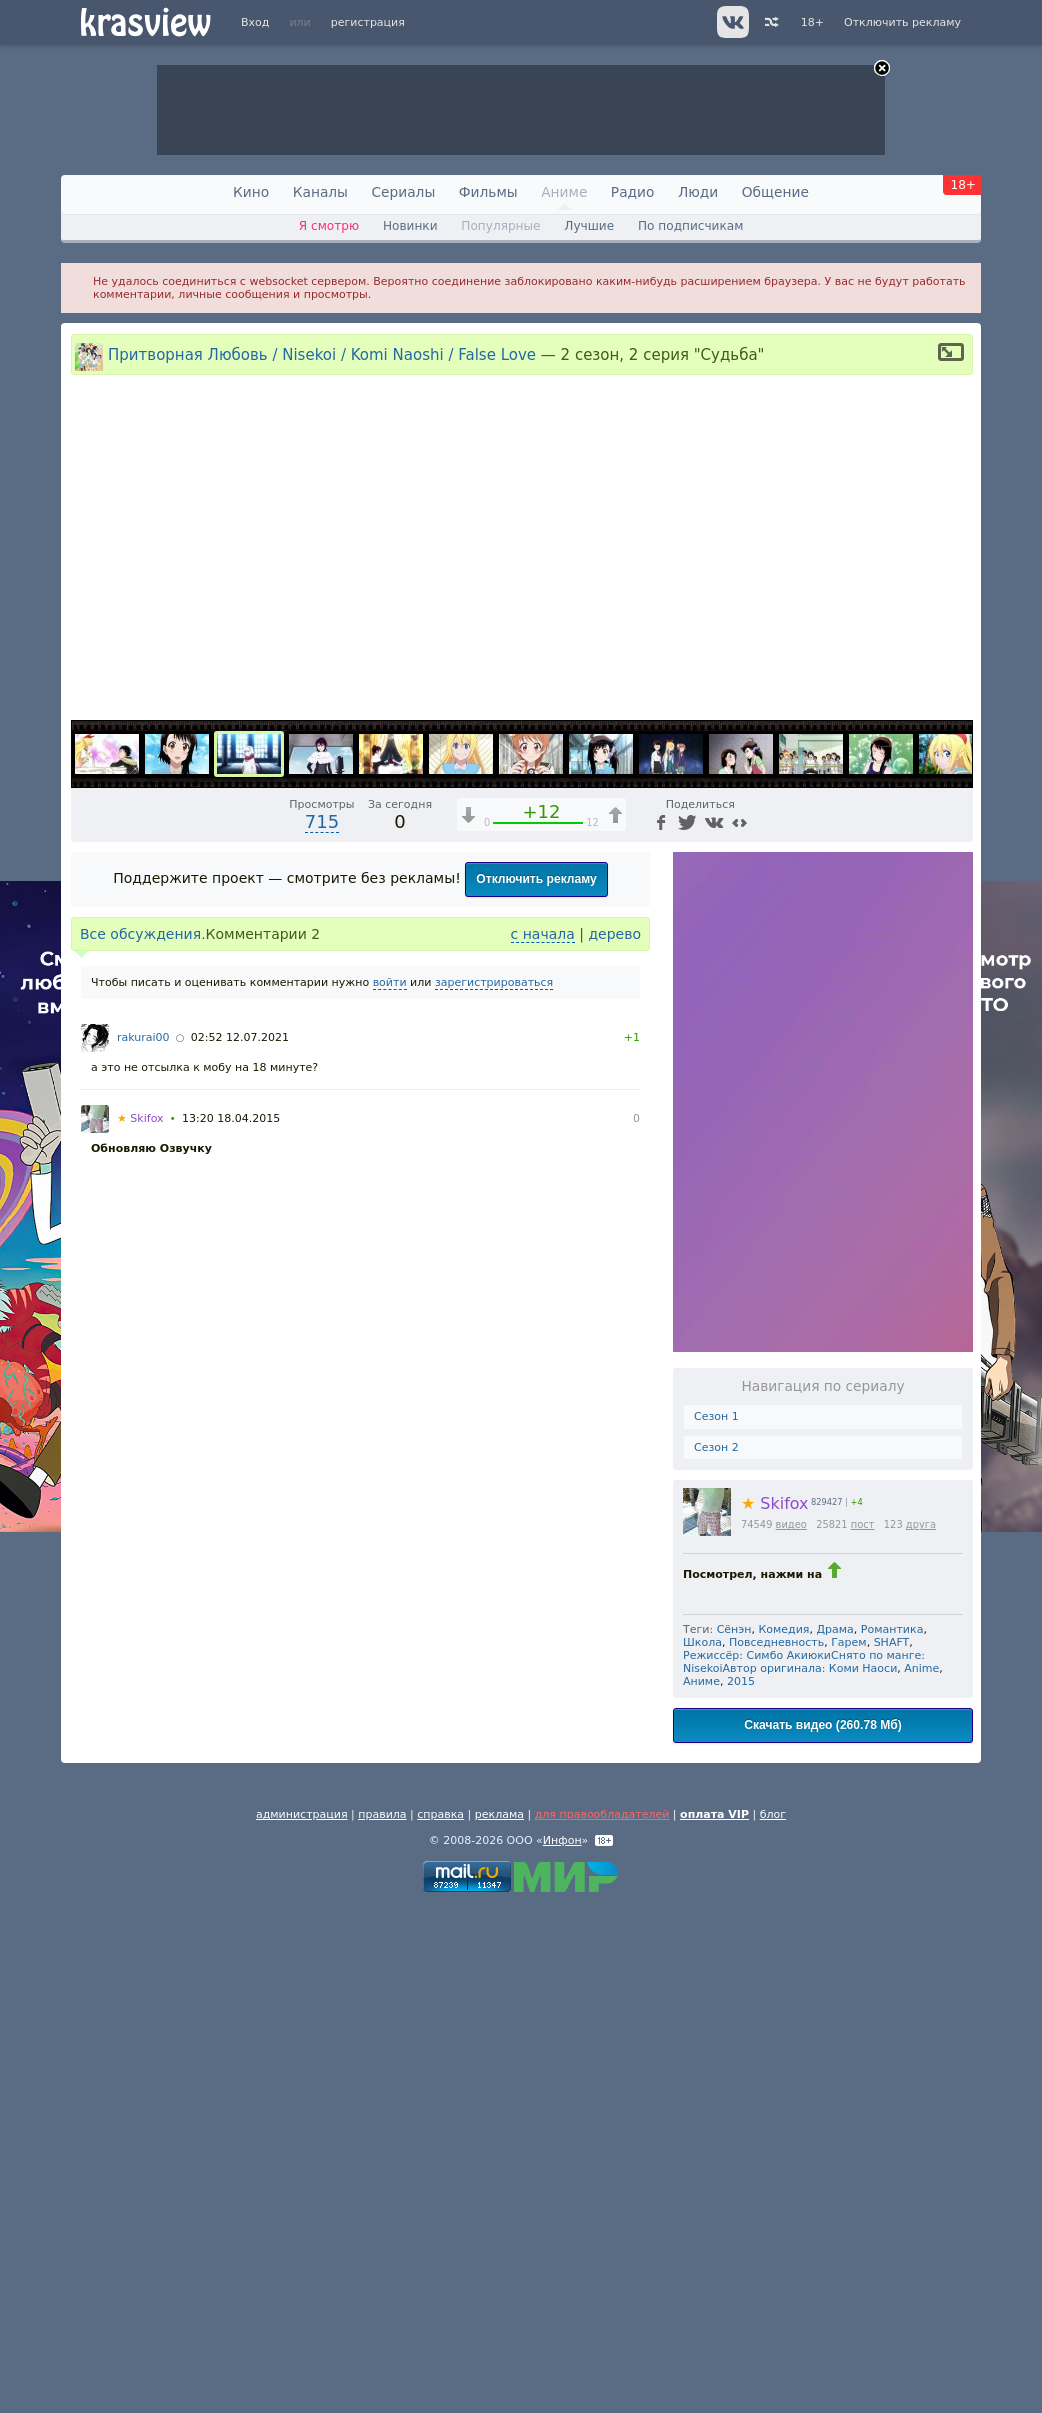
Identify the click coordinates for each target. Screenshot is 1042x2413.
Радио (633, 192)
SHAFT (892, 2147)
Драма (834, 2134)
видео (791, 2029)
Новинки (410, 226)
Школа (702, 2147)
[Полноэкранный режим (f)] (955, 1207)
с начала (543, 1439)
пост (863, 2029)
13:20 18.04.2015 (231, 1623)
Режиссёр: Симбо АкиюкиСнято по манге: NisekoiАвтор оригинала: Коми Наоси (804, 2167)
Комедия (784, 2134)
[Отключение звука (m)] (863, 1207)
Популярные (500, 226)
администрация (302, 2319)
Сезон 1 (716, 1921)
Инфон (562, 2345)
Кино (251, 192)
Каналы (320, 192)
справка (440, 2319)
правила (382, 2319)
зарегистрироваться (494, 1487)
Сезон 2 (716, 1952)
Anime (921, 2173)
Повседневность (776, 2147)
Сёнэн (734, 2134)
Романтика (892, 2134)
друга (921, 2029)
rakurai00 (143, 1542)
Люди (698, 192)
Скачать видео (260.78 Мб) (823, 2230)
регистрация (368, 22)
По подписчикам (690, 226)
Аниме (564, 192)
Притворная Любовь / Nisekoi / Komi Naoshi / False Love (322, 354)
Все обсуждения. (143, 1439)
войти (390, 1487)
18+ (812, 22)
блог (773, 2319)
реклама (499, 2319)
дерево (614, 1439)
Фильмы (488, 192)
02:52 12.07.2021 (240, 1542)
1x (828, 1207)
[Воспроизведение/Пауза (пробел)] (87, 1207)
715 (322, 1326)
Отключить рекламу (902, 22)
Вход (255, 22)
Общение (775, 192)
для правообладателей (602, 2319)
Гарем (849, 2147)
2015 (741, 2186)
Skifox (774, 2008)
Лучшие (589, 226)
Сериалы (403, 192)
